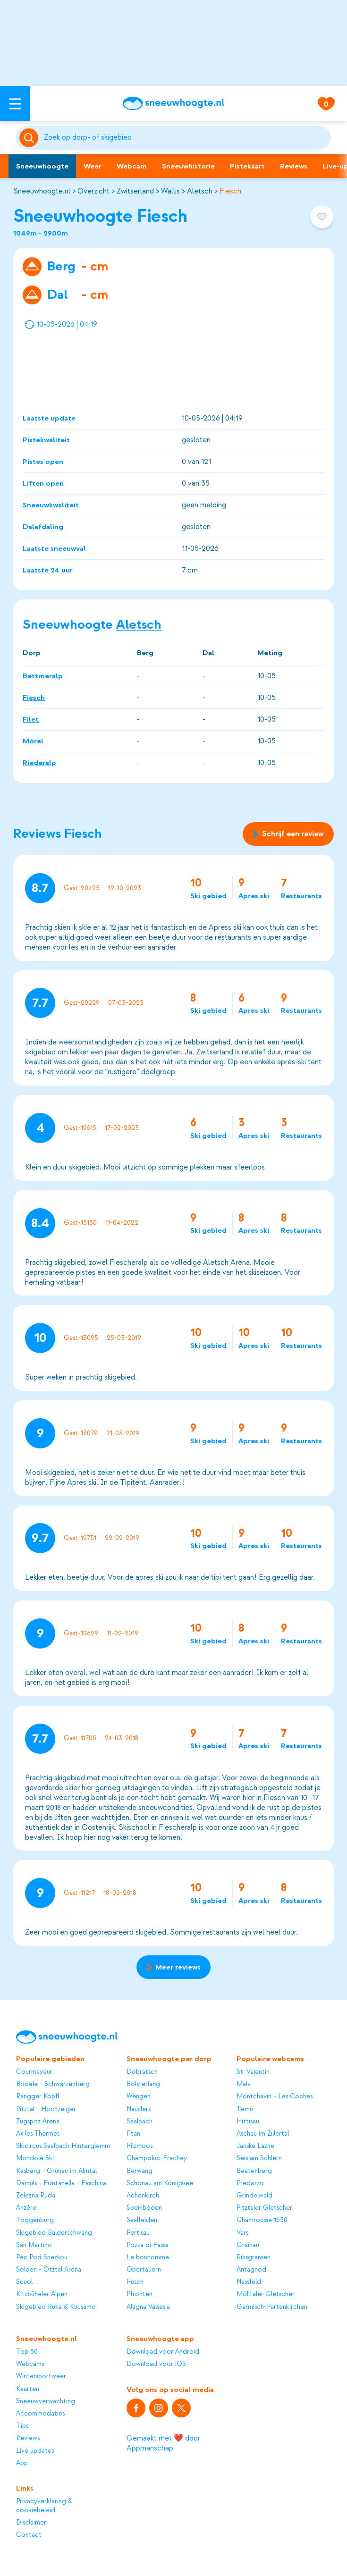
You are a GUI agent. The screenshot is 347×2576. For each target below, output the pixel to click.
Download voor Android (163, 2352)
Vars (242, 2233)
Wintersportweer (41, 2376)
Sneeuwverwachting (45, 2401)
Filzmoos (139, 2146)
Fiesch (230, 191)
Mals (243, 2084)
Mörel (33, 741)
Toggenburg (35, 2220)
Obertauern (144, 2269)
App (22, 2463)
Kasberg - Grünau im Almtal (56, 2171)
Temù (245, 2109)
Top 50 (27, 2352)
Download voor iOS (156, 2364)
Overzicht (93, 191)
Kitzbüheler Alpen (42, 2294)
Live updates (35, 2451)
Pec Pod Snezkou (42, 2257)
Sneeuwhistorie (188, 166)
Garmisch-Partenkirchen (272, 2307)
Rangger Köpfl (37, 2096)
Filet (31, 719)
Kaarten (27, 2389)
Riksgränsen (254, 2257)
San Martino (34, 2245)
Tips (22, 2426)
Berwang (139, 2171)
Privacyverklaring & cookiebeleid (44, 2505)
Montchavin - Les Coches (275, 2096)
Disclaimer (31, 2522)
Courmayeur (34, 2072)
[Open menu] (15, 103)
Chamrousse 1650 (262, 2220)
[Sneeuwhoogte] (173, 103)
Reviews (293, 166)
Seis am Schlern (259, 2158)
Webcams (30, 2364)
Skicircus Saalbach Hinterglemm (63, 2146)
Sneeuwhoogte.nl (41, 191)
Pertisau (138, 2233)
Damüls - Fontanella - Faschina (61, 2183)
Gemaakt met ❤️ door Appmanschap (163, 2443)
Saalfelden (142, 2220)
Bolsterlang (143, 2084)
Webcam (132, 166)
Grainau (248, 2245)
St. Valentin (253, 2072)
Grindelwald (254, 2195)
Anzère (26, 2208)
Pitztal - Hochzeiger (46, 2109)
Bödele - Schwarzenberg (53, 2084)
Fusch (135, 2282)
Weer (93, 166)
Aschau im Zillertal (263, 2134)
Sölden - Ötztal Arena (48, 2269)
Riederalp (39, 762)
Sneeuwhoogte (42, 166)
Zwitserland (135, 191)
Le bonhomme (148, 2257)
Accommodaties (40, 2413)
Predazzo (250, 2183)
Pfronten (139, 2294)
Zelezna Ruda (35, 2195)
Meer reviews (173, 1967)
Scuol (24, 2282)
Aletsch (199, 191)
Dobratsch (142, 2072)
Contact (29, 2535)
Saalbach (139, 2121)
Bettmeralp (43, 676)
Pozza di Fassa (148, 2245)
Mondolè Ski (35, 2158)
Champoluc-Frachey (157, 2158)
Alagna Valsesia (148, 2307)
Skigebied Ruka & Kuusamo (56, 2307)
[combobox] (185, 137)
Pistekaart (247, 166)
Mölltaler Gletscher (266, 2294)
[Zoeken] (185, 137)
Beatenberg (254, 2171)
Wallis (170, 191)
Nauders (139, 2109)
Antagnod (251, 2269)
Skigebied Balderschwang (54, 2233)
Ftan (133, 2134)
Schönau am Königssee (160, 2183)
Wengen (139, 2096)
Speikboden (144, 2208)
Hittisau (248, 2121)
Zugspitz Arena (37, 2121)
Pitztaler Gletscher (264, 2208)
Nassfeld (249, 2282)
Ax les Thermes (37, 2134)
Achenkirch (143, 2195)
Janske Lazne (255, 2146)
